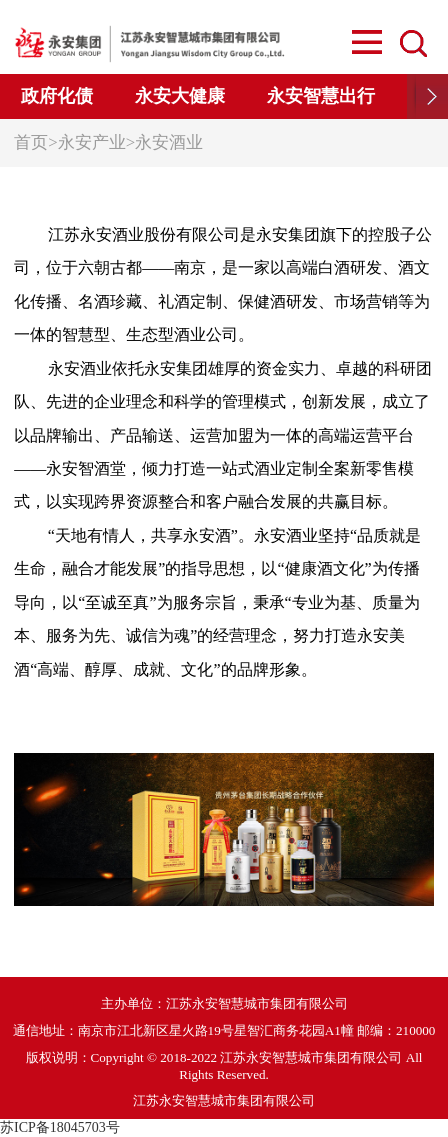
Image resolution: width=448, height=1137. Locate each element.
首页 (31, 142)
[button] (427, 96)
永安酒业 (169, 142)
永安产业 (92, 142)
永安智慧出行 (321, 96)
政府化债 (57, 96)
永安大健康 (180, 96)
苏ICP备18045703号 (60, 1127)
